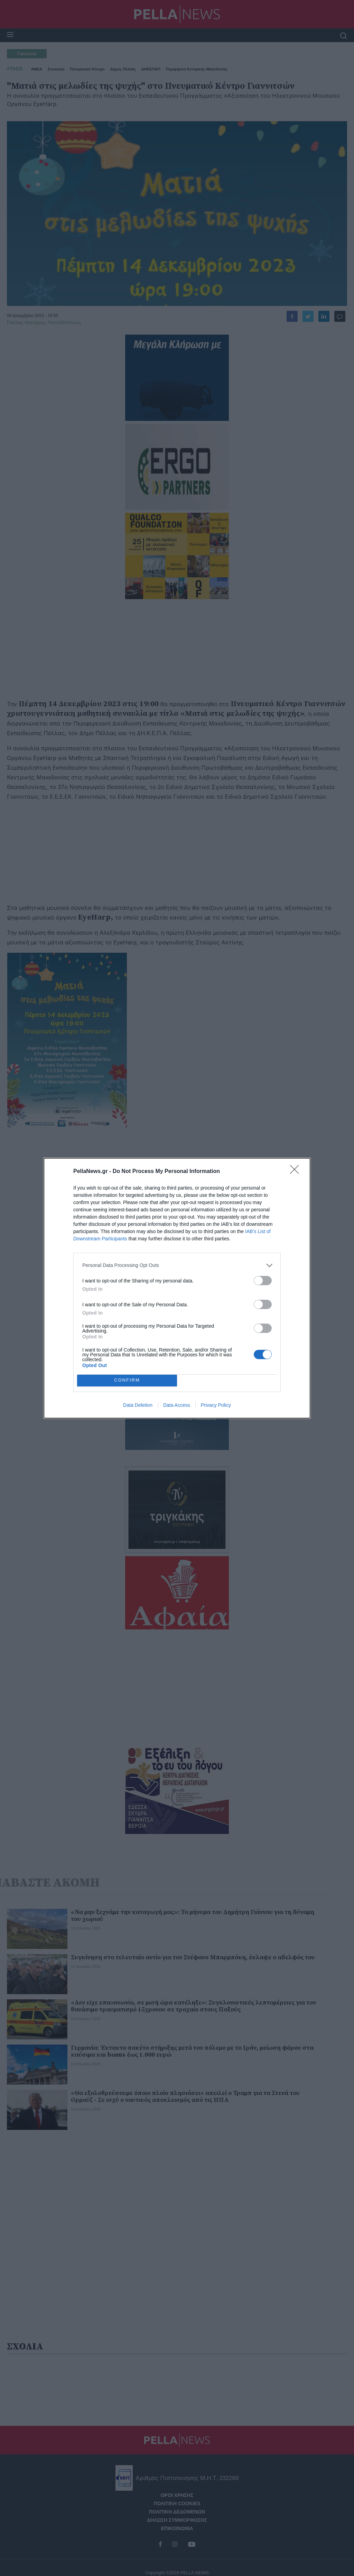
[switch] (263, 1280)
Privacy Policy (216, 1405)
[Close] (296, 1171)
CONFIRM (127, 1380)
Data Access (176, 1405)
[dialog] (177, 1288)
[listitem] (177, 1265)
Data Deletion (137, 1405)
